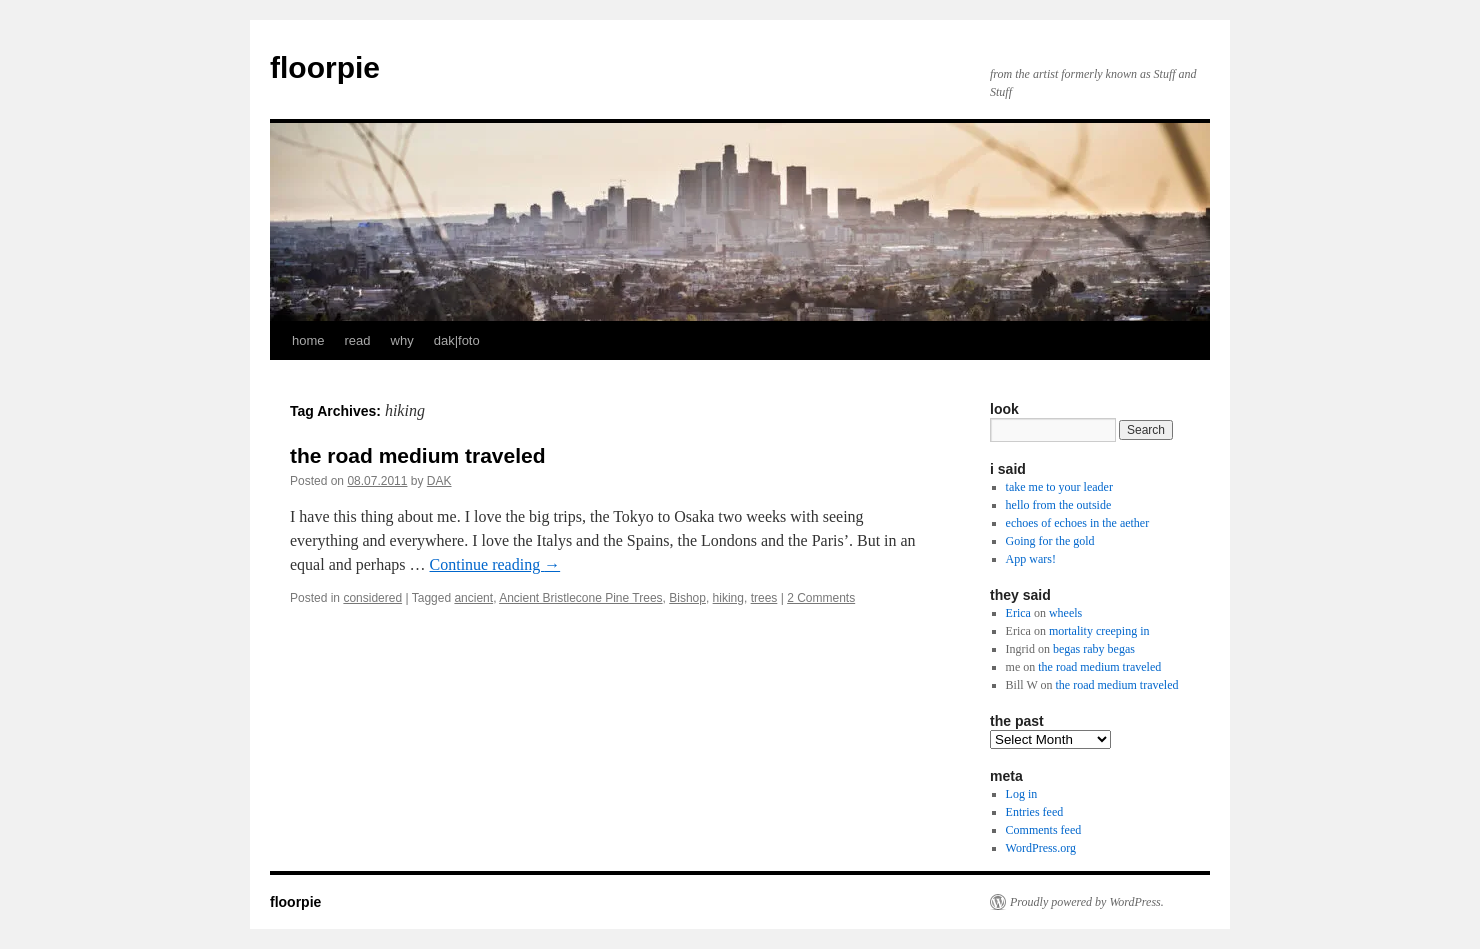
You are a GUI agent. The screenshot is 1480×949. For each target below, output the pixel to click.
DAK (439, 481)
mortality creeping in (1099, 631)
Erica (1018, 613)
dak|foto (457, 340)
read (358, 340)
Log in (1022, 794)
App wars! (1031, 559)
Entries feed (1035, 812)
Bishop (687, 598)
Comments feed (1044, 830)
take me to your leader (1059, 487)
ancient (473, 598)
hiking (728, 598)
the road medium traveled (418, 455)
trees (764, 598)
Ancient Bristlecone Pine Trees (580, 598)
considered (372, 598)
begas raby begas (1094, 649)
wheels (1065, 613)
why (402, 340)
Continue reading (495, 564)
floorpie (325, 67)
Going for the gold (1050, 541)
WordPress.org (1041, 848)
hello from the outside (1059, 505)
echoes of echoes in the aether (1078, 523)
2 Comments (821, 598)
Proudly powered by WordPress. (1087, 902)
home (308, 340)
